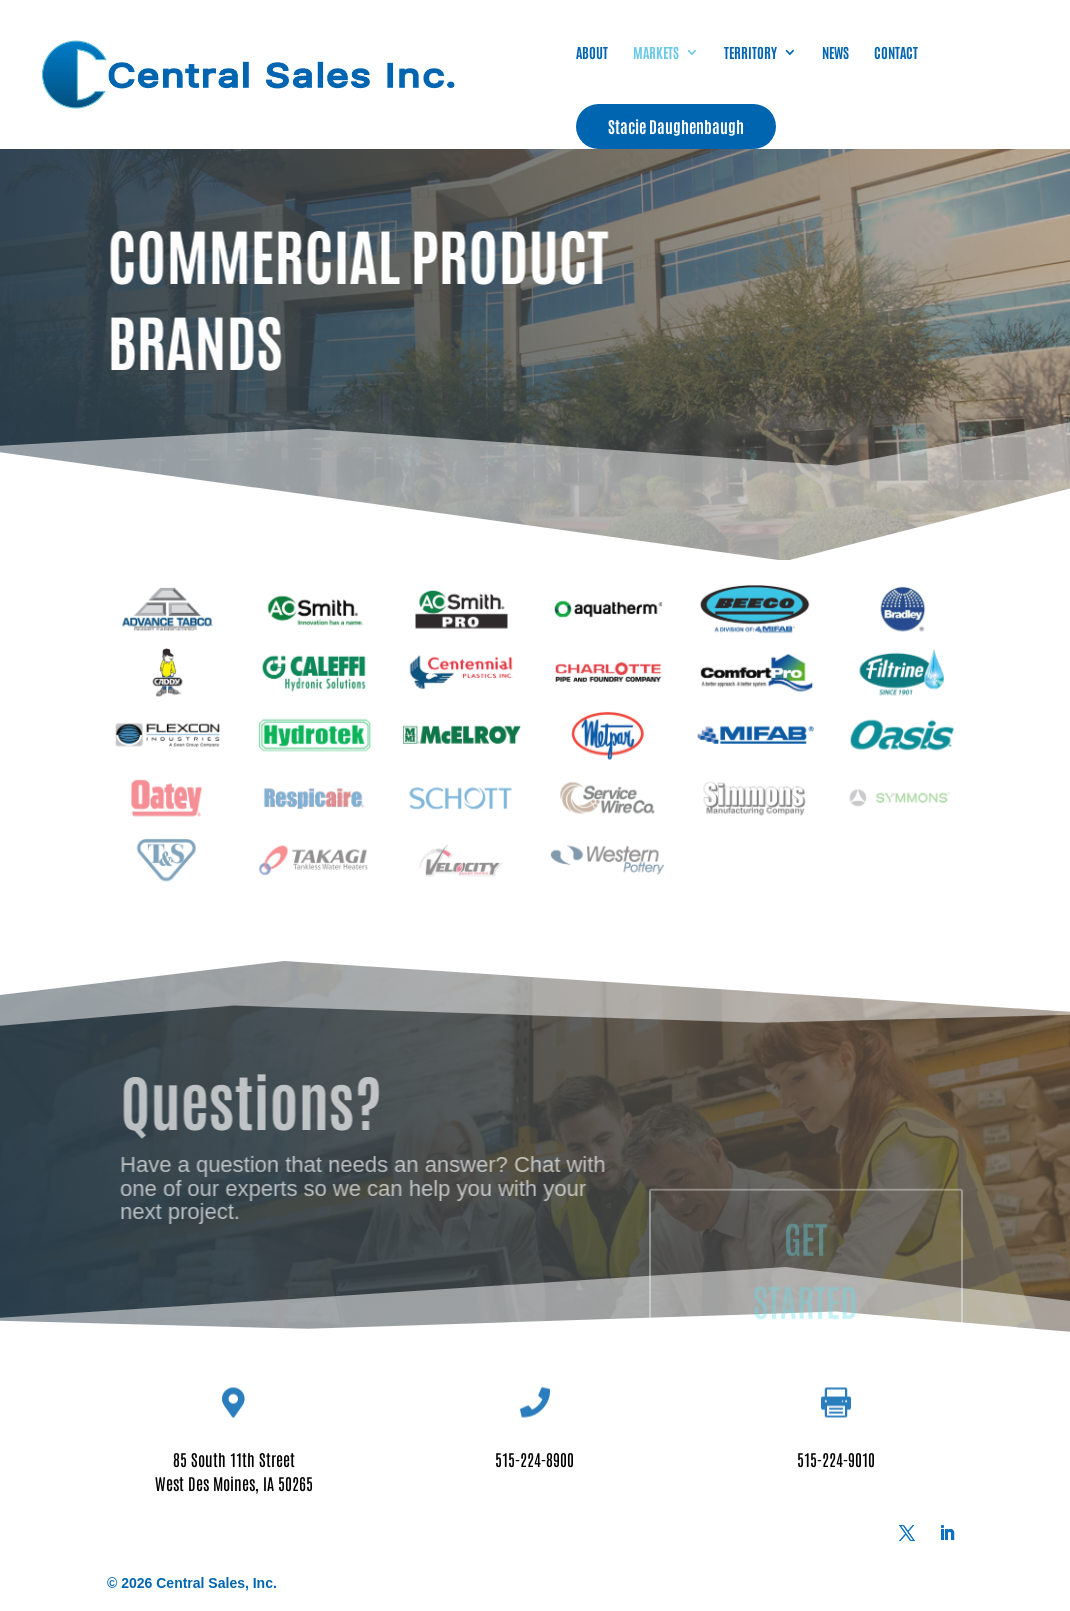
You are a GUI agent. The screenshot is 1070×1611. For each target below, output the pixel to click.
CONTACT (896, 53)
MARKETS (656, 53)
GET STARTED (805, 1320)
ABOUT (592, 53)
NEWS (835, 53)
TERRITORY (750, 53)
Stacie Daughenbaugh (676, 126)
